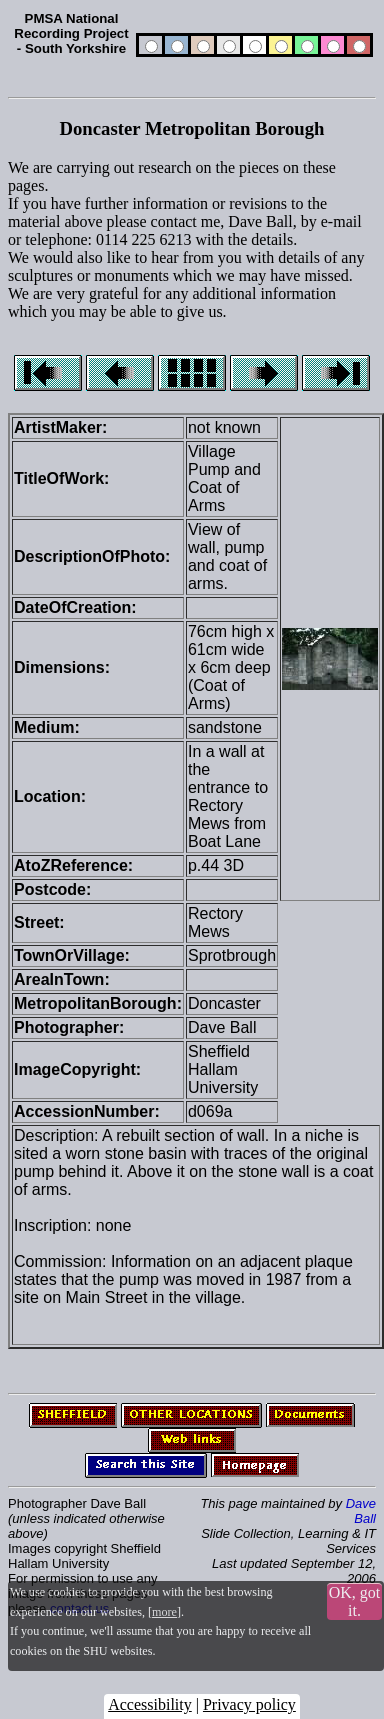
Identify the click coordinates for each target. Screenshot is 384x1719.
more (164, 1612)
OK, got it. (355, 1601)
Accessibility (150, 1704)
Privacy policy (249, 1704)
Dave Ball (361, 1511)
